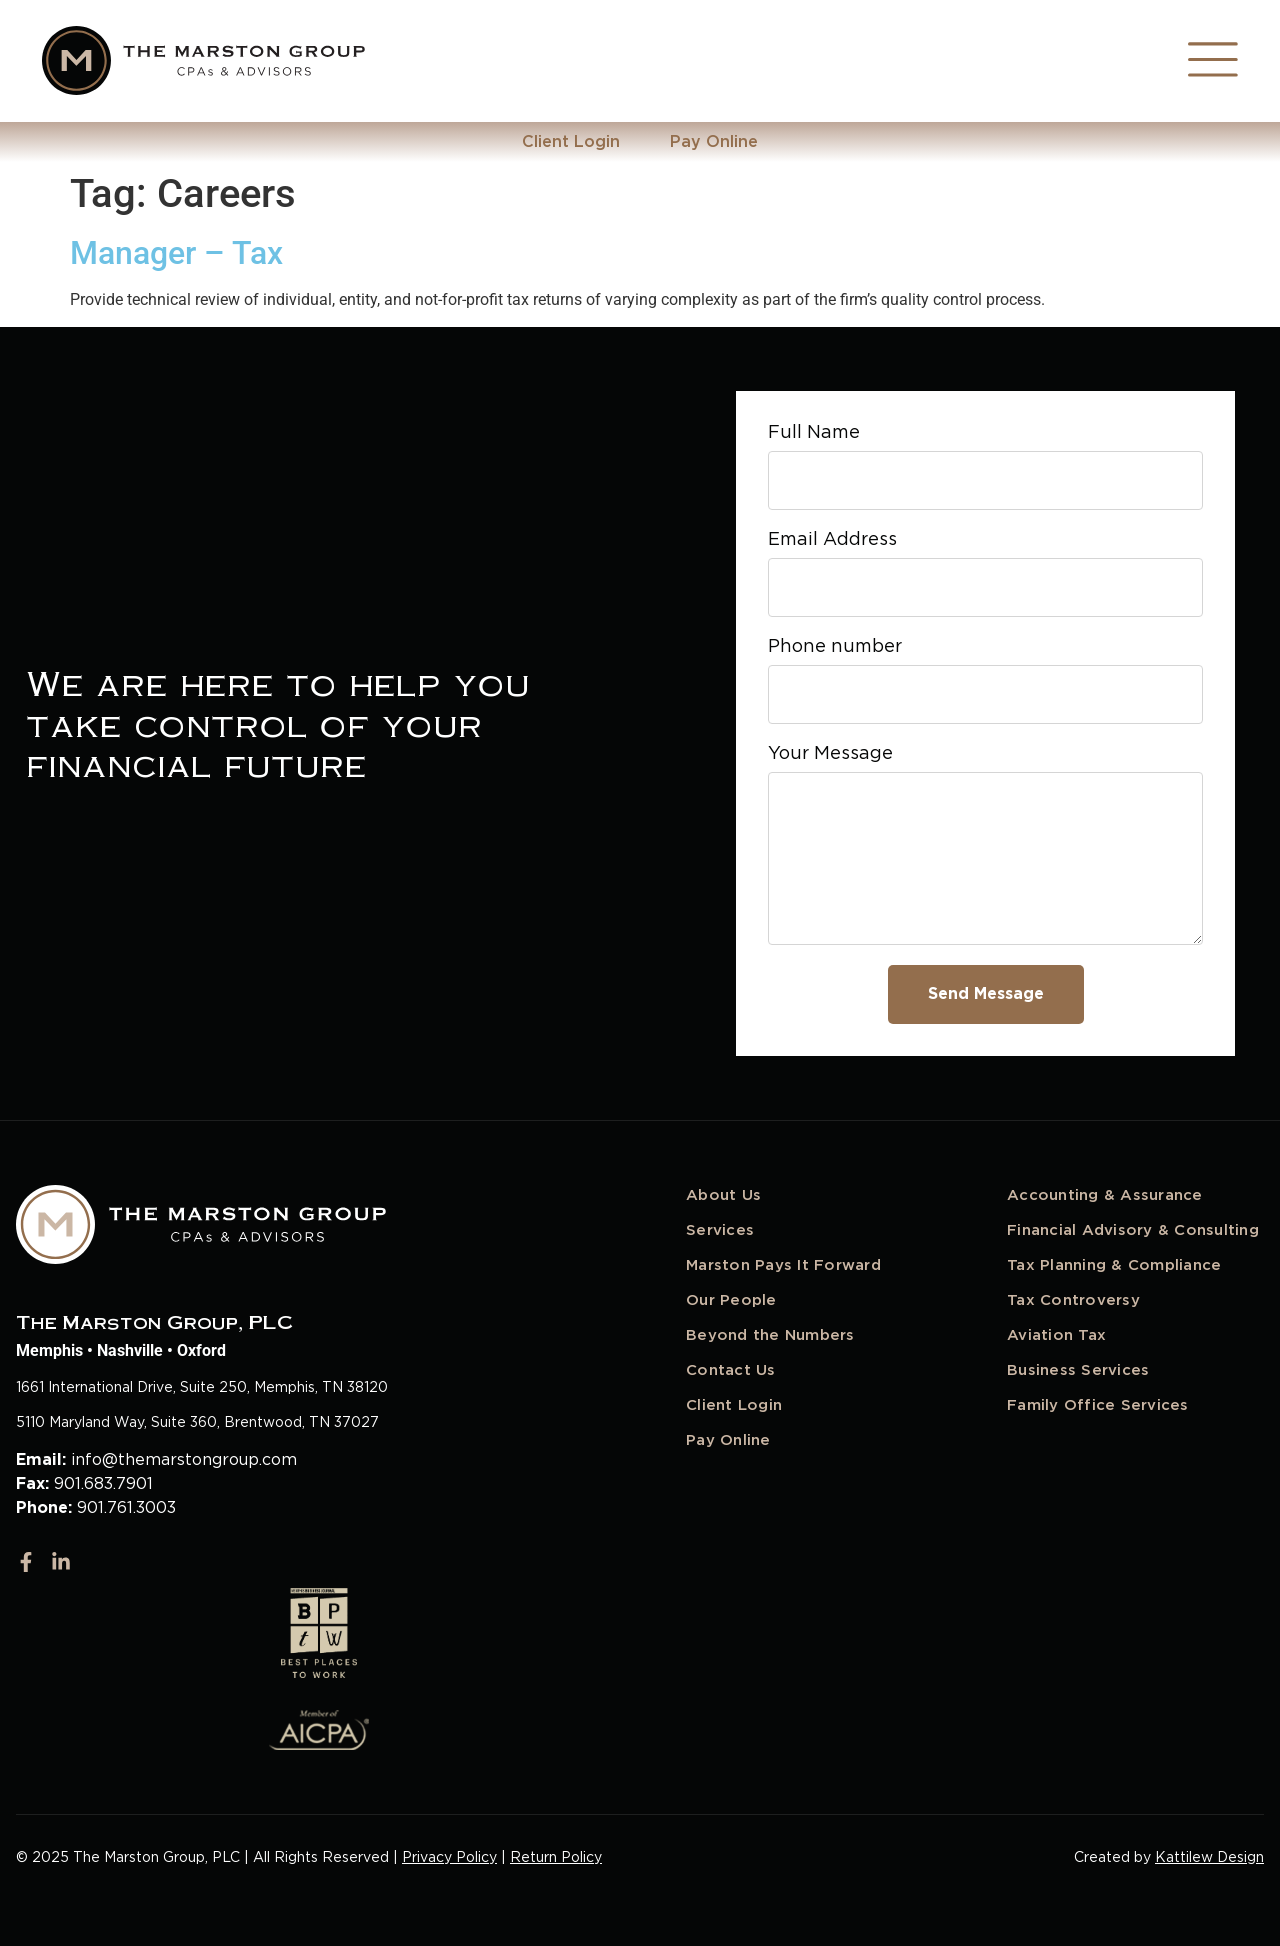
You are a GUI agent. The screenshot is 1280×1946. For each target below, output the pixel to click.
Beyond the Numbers (770, 1335)
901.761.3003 (126, 1507)
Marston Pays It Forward (783, 1265)
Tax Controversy (1073, 1300)
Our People (731, 1300)
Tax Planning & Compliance (1114, 1265)
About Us (723, 1195)
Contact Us (731, 1370)
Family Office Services (1098, 1405)
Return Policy (556, 1857)
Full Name (814, 432)
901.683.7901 (103, 1483)
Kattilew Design (1209, 1857)
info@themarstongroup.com (184, 1459)
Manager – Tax (176, 253)
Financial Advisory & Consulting (1133, 1230)
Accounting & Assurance (1105, 1195)
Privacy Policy (449, 1857)
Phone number (835, 646)
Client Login (571, 141)
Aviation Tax (1056, 1335)
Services (720, 1230)
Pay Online (714, 141)
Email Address (832, 539)
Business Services (1078, 1370)
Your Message (830, 753)
